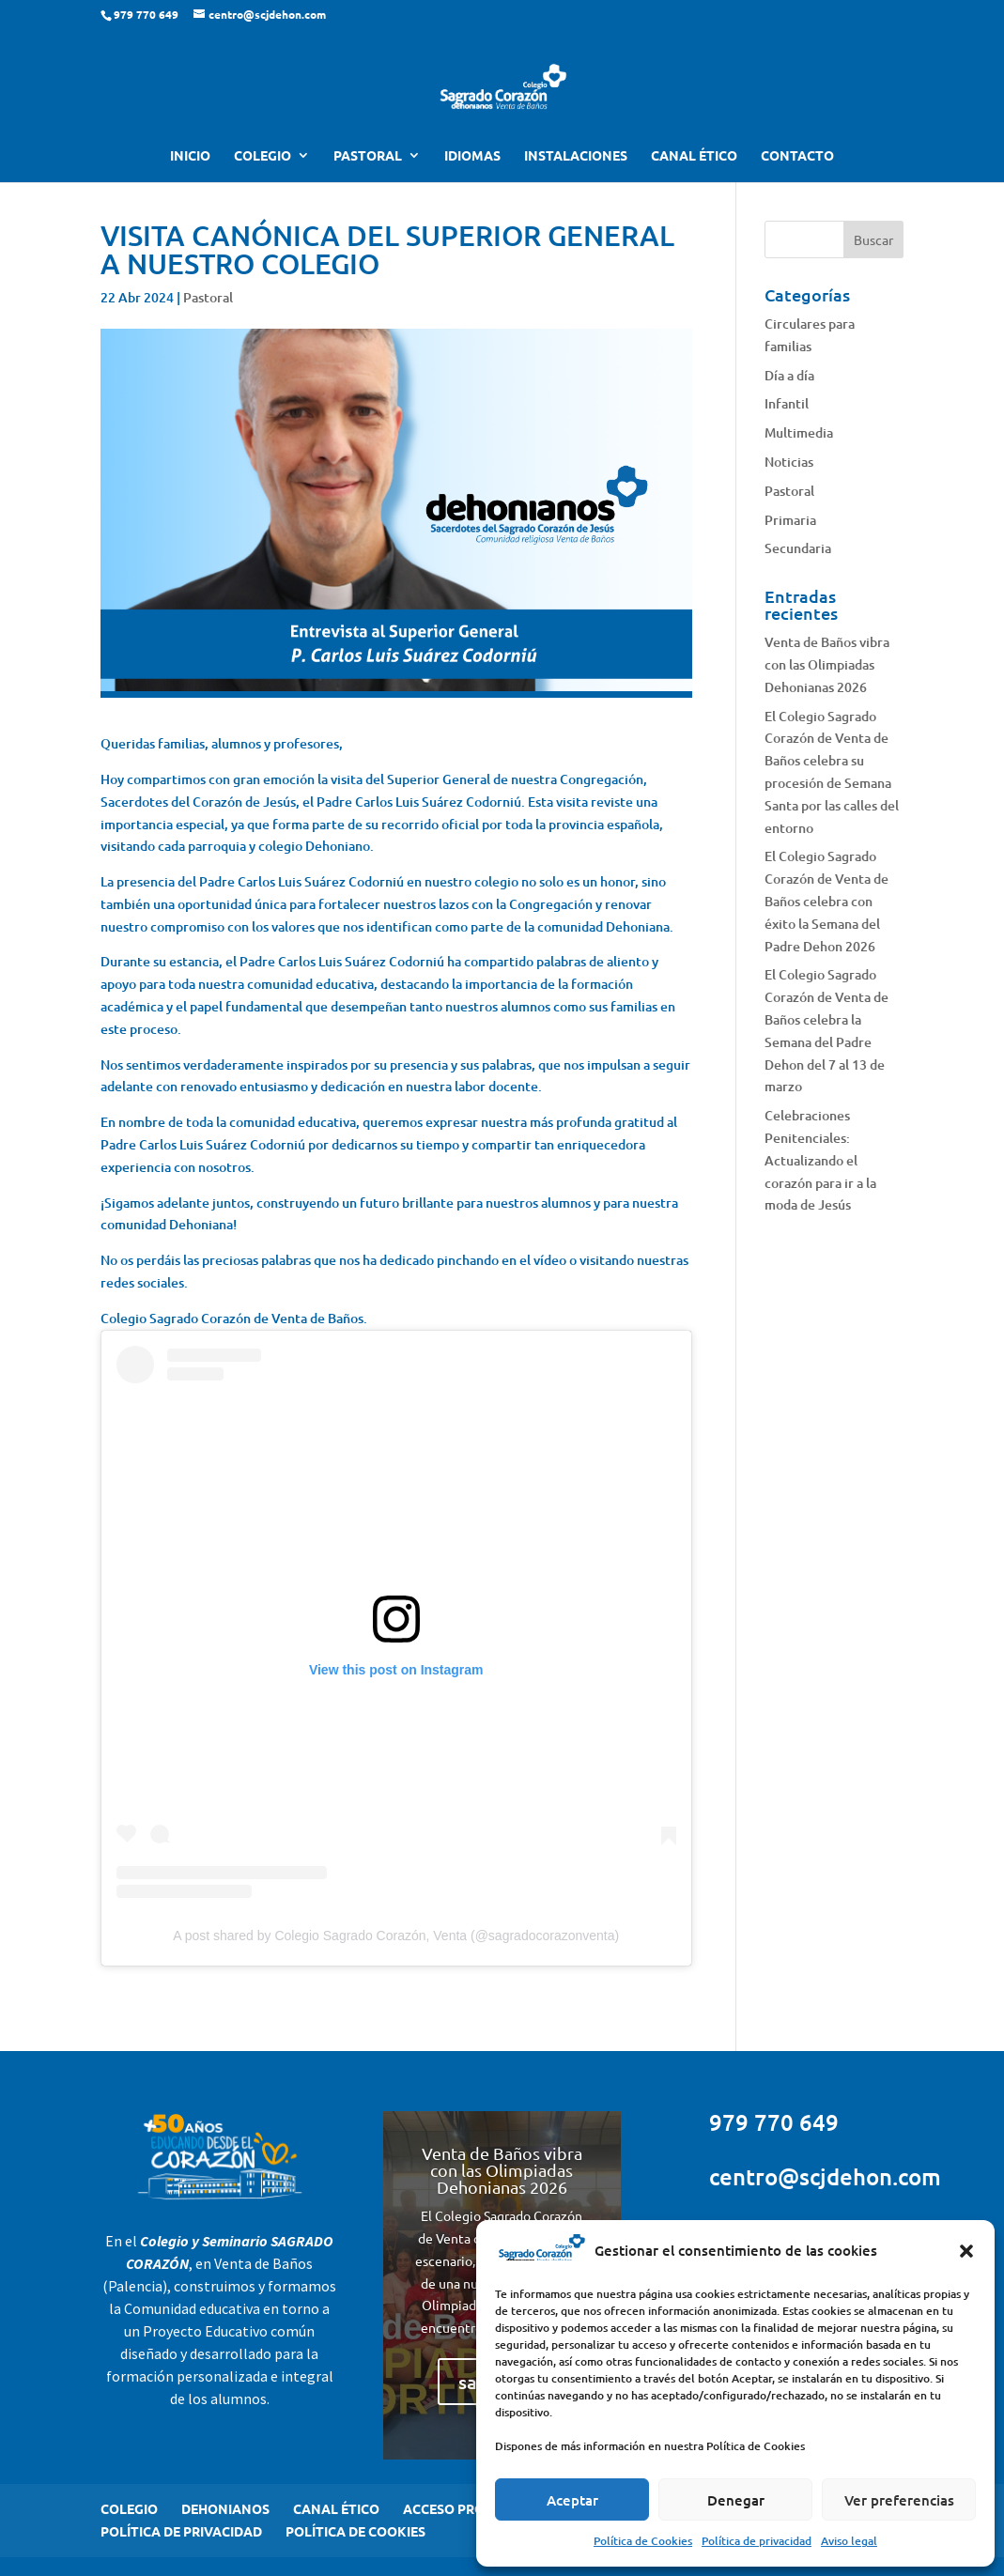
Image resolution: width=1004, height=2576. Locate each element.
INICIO (190, 155)
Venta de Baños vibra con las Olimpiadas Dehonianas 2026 (827, 664)
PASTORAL (367, 155)
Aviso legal (849, 2541)
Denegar (736, 2500)
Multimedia (799, 432)
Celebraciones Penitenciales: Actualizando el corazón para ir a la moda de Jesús (820, 1159)
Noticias (789, 461)
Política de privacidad (756, 2541)
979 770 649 (774, 2121)
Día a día (789, 375)
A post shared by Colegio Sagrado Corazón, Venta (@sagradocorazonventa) (396, 1935)
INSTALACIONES (575, 155)
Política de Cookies (643, 2541)
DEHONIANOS (225, 2508)
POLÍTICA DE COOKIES (355, 2530)
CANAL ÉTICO (694, 155)
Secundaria (798, 548)
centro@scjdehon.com (825, 2176)
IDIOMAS (472, 155)
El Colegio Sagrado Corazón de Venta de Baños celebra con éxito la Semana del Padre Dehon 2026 (826, 900)
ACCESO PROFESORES (472, 2508)
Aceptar (572, 2500)
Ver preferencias (899, 2500)
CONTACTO (797, 155)
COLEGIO (262, 155)
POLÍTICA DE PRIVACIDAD (181, 2530)
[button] (966, 2251)
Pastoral (208, 297)
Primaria (790, 520)
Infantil (787, 403)
